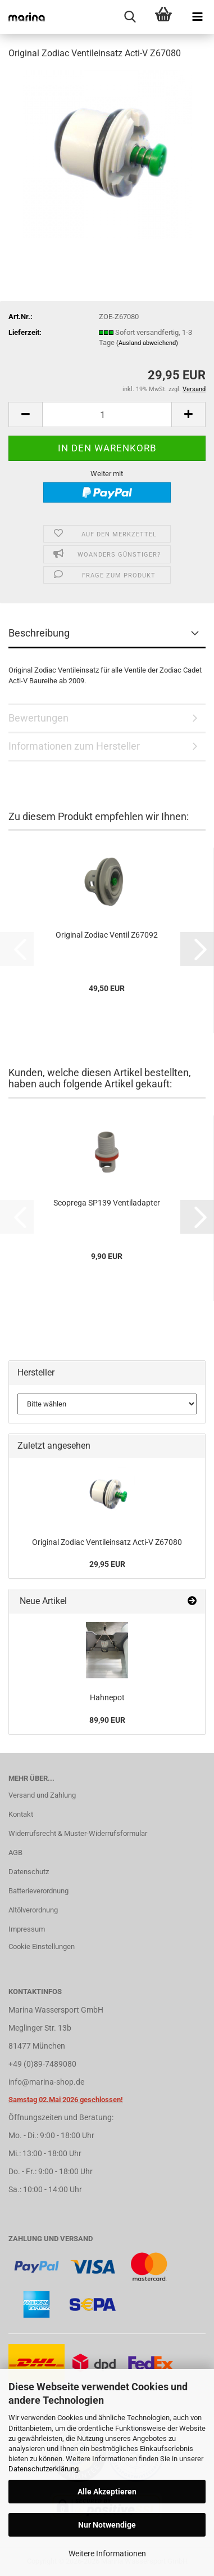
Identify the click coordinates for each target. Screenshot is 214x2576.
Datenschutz (28, 1871)
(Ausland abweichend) (147, 343)
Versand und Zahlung (42, 1795)
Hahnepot (107, 1697)
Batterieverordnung (38, 1891)
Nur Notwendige (107, 2524)
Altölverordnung (33, 1910)
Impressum (26, 1929)
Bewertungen (38, 718)
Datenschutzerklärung (43, 2469)
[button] (25, 414)
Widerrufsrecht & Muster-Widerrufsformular (77, 1833)
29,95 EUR (107, 1564)
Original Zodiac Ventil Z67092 (107, 934)
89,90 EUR (107, 1719)
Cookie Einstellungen (41, 1946)
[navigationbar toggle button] (197, 17)
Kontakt (20, 1814)
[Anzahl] (107, 414)
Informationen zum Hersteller (74, 746)
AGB (15, 1852)
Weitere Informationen (107, 2553)
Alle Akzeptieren (107, 2491)
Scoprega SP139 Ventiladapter (106, 1202)
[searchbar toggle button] (130, 17)
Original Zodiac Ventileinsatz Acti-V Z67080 (107, 1542)
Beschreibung (39, 633)
